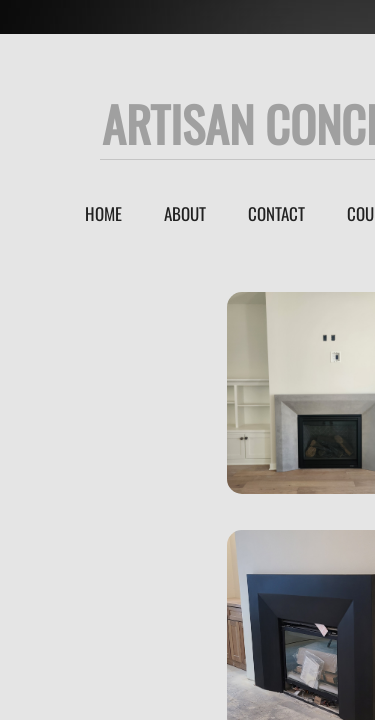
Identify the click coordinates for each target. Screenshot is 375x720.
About (185, 213)
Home (103, 213)
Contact (276, 213)
